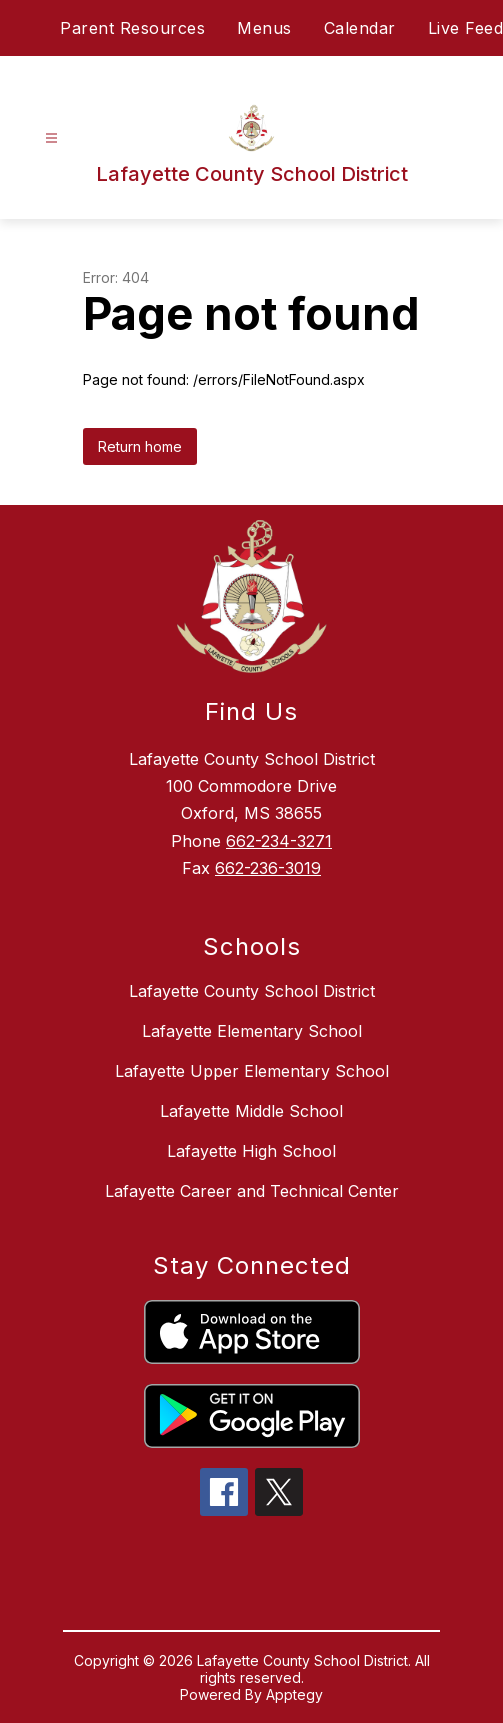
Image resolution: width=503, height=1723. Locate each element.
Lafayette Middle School (251, 1111)
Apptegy (294, 1694)
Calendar (360, 28)
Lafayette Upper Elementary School (252, 1071)
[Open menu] (51, 138)
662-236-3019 (268, 868)
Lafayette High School (251, 1151)
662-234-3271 (279, 841)
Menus (264, 28)
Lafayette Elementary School (252, 1031)
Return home (140, 446)
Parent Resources (132, 28)
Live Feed (466, 28)
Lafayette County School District (252, 991)
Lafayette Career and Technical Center (252, 1191)
